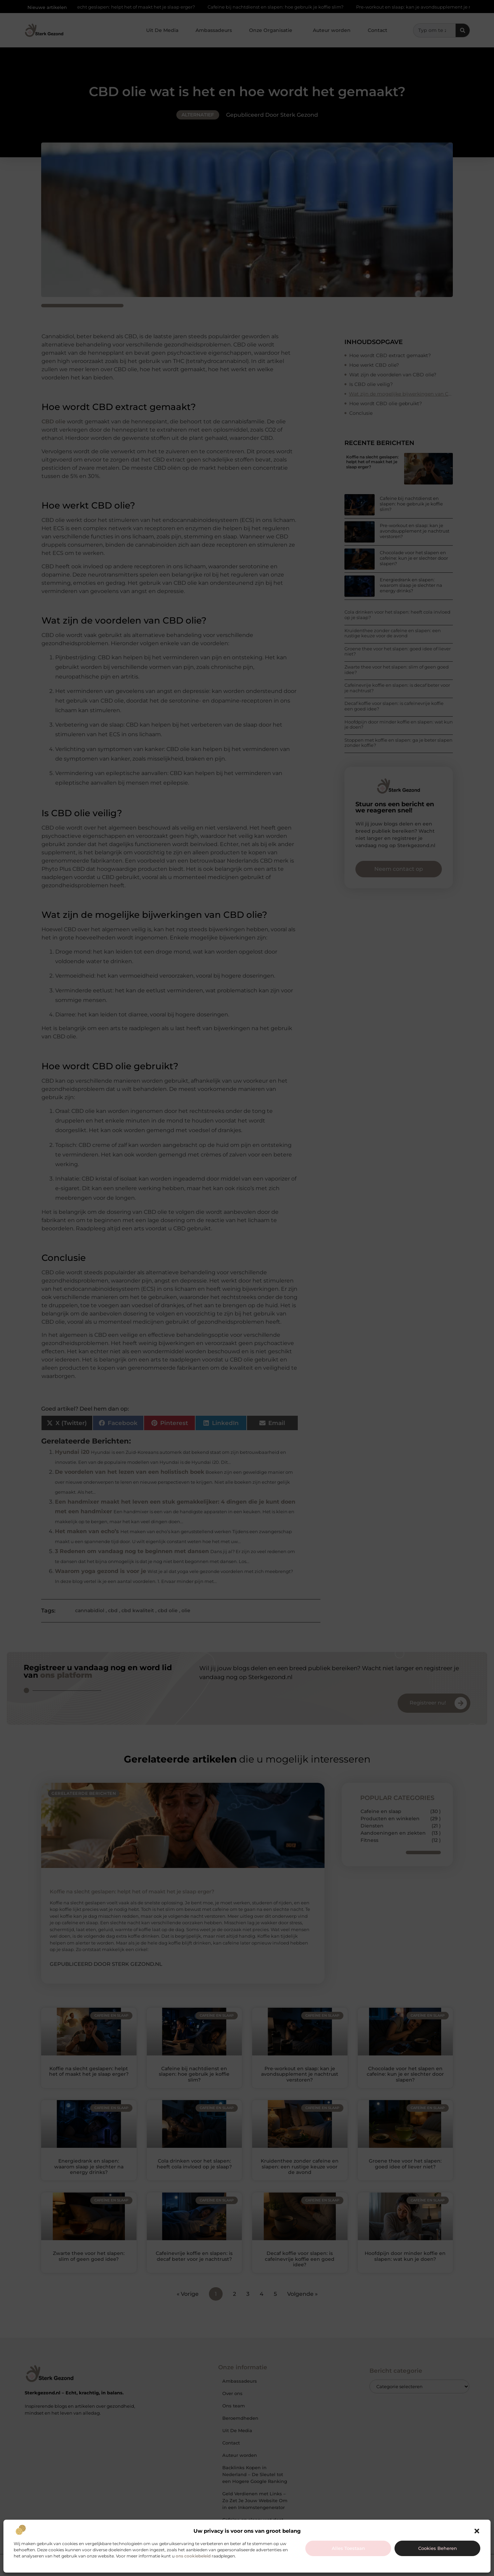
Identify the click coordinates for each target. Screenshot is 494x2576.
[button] (476, 2531)
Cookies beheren (437, 2548)
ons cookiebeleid (193, 2555)
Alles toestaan (348, 2548)
